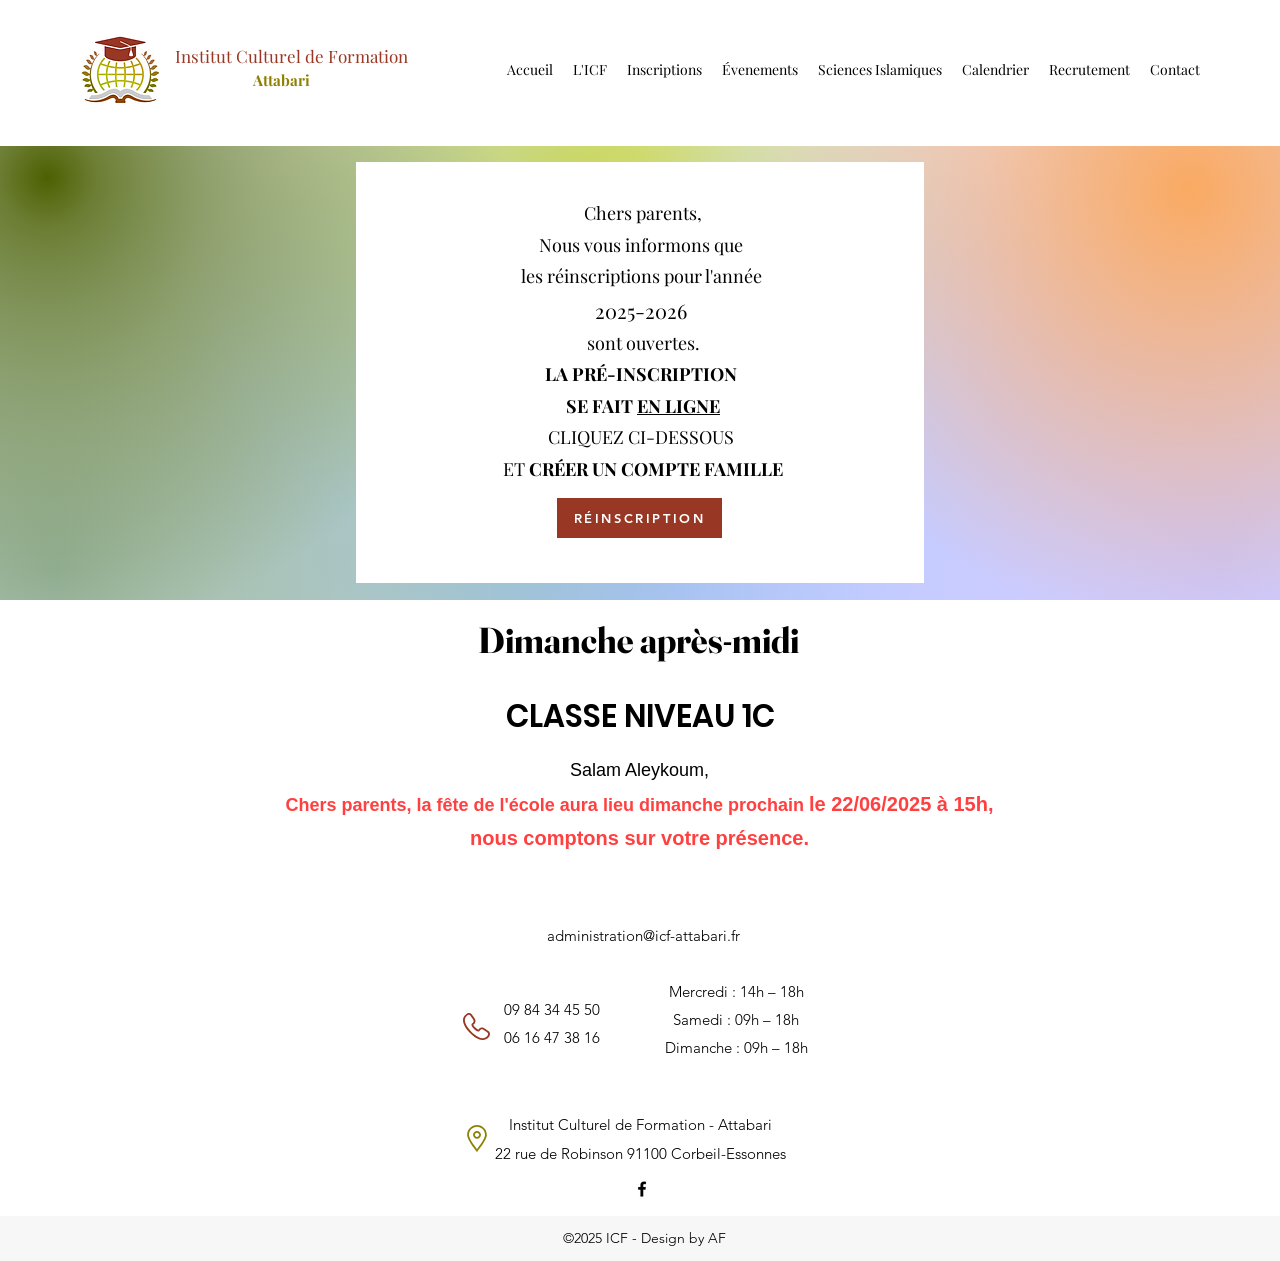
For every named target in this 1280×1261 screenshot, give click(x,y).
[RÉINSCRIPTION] (639, 518)
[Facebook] (642, 1189)
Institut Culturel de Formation (291, 56)
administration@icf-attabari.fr (643, 935)
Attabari (281, 80)
